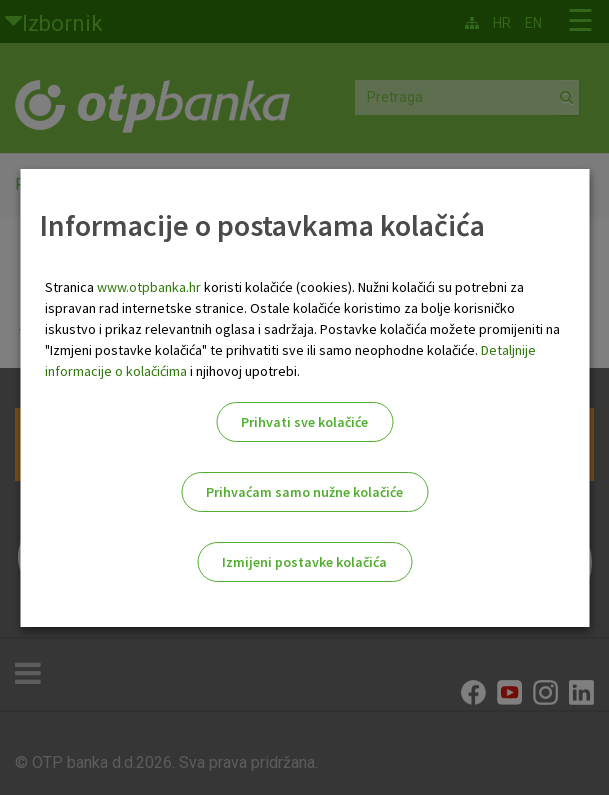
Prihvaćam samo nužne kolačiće (304, 492)
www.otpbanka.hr (149, 287)
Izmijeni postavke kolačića (304, 562)
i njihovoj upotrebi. (243, 371)
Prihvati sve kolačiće (304, 422)
